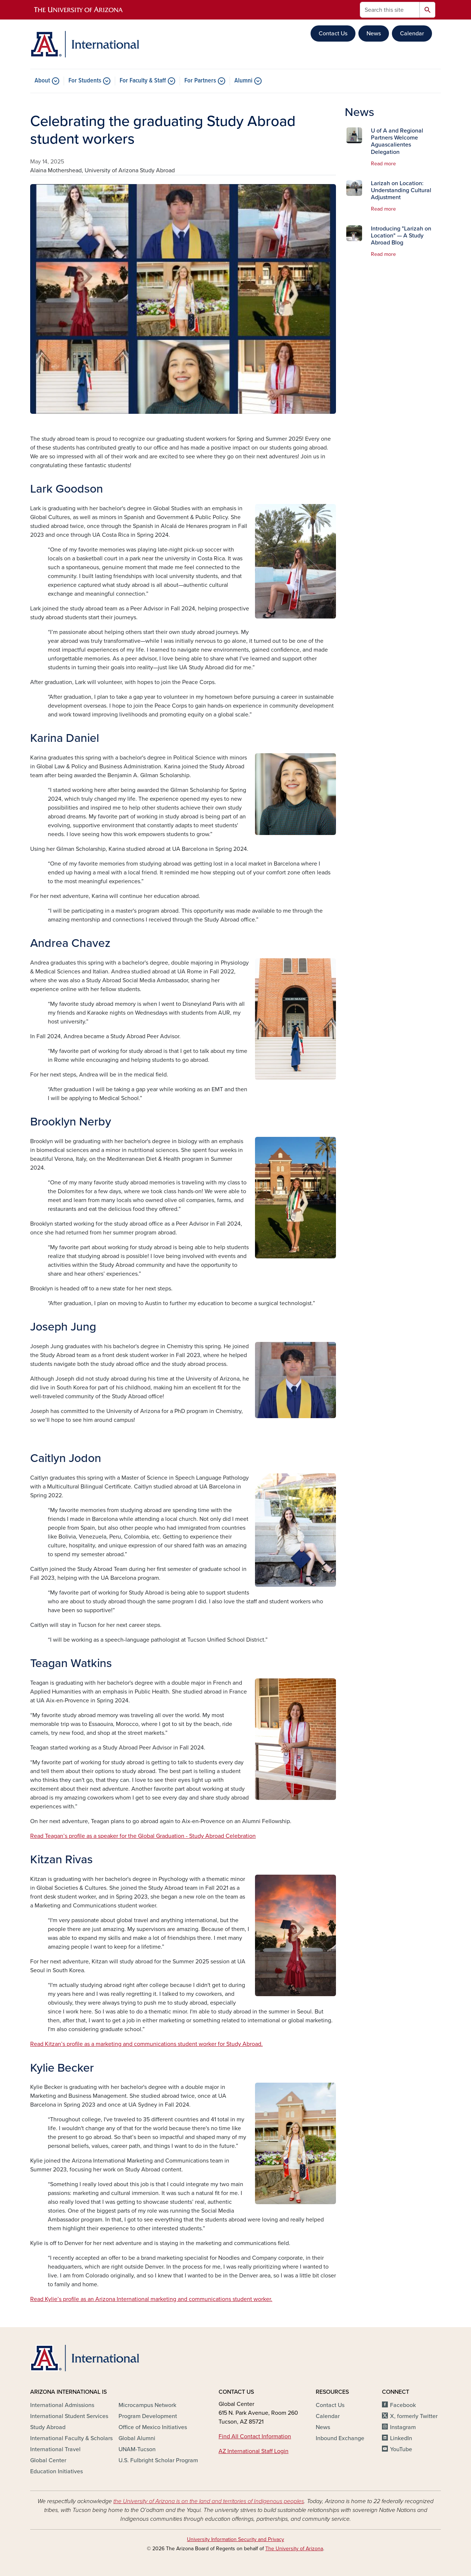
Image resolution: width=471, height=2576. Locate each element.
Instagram (403, 2427)
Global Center (48, 2460)
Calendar (412, 33)
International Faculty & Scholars (71, 2438)
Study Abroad (47, 2427)
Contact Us (333, 33)
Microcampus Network (147, 2405)
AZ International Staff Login (253, 2451)
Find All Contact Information (255, 2436)
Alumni (243, 81)
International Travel (55, 2449)
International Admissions (62, 2405)
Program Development (147, 2416)
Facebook (403, 2405)
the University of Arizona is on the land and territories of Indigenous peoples (208, 2501)
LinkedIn (401, 2438)
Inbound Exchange (340, 2438)
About (42, 81)
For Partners (200, 81)
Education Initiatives (56, 2471)
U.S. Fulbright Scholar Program (158, 2460)
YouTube (401, 2449)
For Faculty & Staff (143, 81)
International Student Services (69, 2416)
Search (427, 10)
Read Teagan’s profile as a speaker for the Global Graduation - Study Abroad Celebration (143, 1836)
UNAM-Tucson (137, 2449)
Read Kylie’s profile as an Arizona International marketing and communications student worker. (151, 2299)
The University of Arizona (294, 2548)
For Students (84, 81)
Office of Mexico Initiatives (152, 2427)
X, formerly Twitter (414, 2416)
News (373, 33)
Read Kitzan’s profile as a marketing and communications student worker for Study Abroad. (146, 2044)
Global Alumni (136, 2438)
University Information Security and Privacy (235, 2539)
